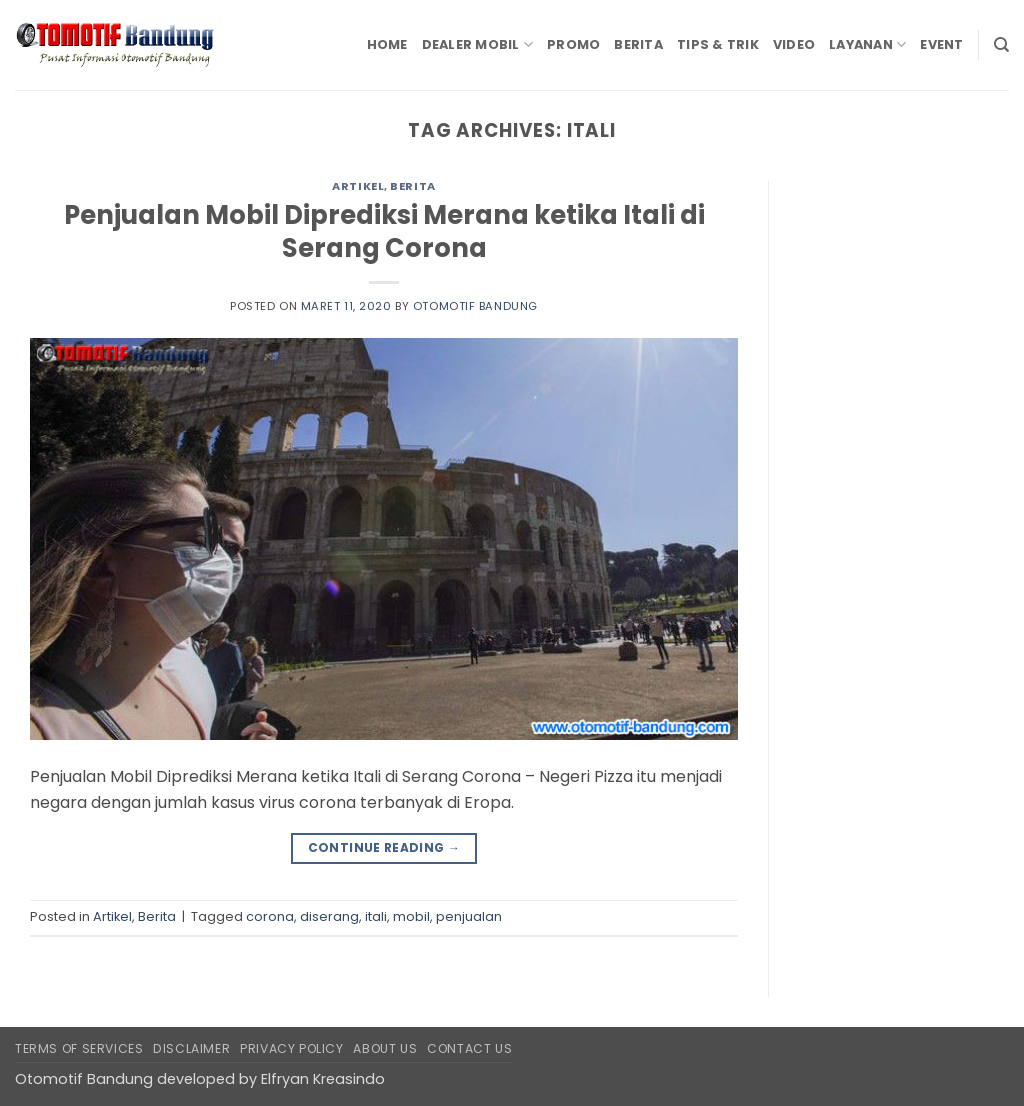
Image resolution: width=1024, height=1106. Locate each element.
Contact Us (469, 1048)
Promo (573, 44)
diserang (329, 916)
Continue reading (384, 847)
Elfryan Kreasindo (323, 1079)
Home (387, 44)
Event (941, 44)
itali (376, 916)
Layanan (867, 44)
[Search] (1001, 45)
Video (794, 44)
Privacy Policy (292, 1048)
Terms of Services (79, 1048)
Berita (638, 44)
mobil (411, 916)
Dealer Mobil (478, 44)
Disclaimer (191, 1048)
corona (270, 916)
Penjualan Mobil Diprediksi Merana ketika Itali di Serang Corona (384, 231)
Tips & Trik (718, 44)
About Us (385, 1048)
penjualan (469, 916)
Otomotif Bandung (475, 306)
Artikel (358, 186)
